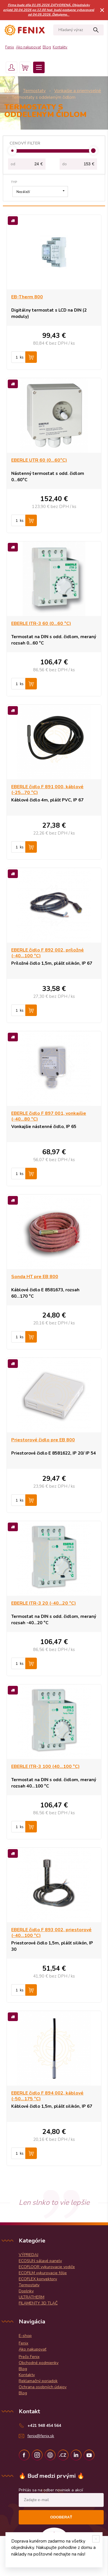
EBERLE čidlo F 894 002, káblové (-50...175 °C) (47, 2096)
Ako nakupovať (28, 47)
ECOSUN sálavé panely (40, 2261)
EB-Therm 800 (27, 297)
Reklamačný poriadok (38, 2381)
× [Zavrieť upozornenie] (102, 10)
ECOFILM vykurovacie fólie (43, 2273)
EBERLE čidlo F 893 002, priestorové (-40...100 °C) (51, 1933)
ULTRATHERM (31, 2297)
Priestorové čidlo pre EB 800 (43, 1440)
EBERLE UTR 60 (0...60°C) (39, 460)
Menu (39, 67)
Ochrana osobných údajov (43, 2387)
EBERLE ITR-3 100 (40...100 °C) (45, 1766)
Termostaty (29, 2285)
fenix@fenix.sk (40, 2436)
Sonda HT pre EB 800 (34, 1276)
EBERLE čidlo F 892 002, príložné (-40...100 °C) (47, 953)
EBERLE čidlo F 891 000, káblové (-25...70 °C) (47, 790)
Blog (47, 47)
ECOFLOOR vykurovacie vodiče (47, 2267)
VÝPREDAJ (28, 2254)
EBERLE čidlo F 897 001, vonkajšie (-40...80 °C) (48, 1116)
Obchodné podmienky (38, 2362)
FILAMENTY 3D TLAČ (38, 2303)
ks (22, 357)
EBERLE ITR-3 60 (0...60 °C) (41, 623)
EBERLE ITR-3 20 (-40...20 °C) (43, 1603)
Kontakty (60, 47)
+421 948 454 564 (44, 2425)
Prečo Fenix (29, 2356)
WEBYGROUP (60, 2565)
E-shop (25, 2335)
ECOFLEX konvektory (38, 2279)
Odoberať (61, 2517)
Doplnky (26, 2291)
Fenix (9, 47)
